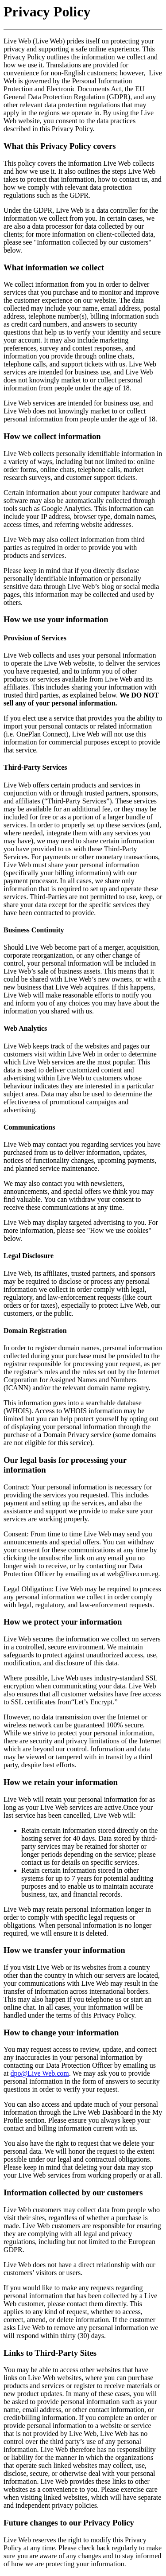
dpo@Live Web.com (40, 2073)
